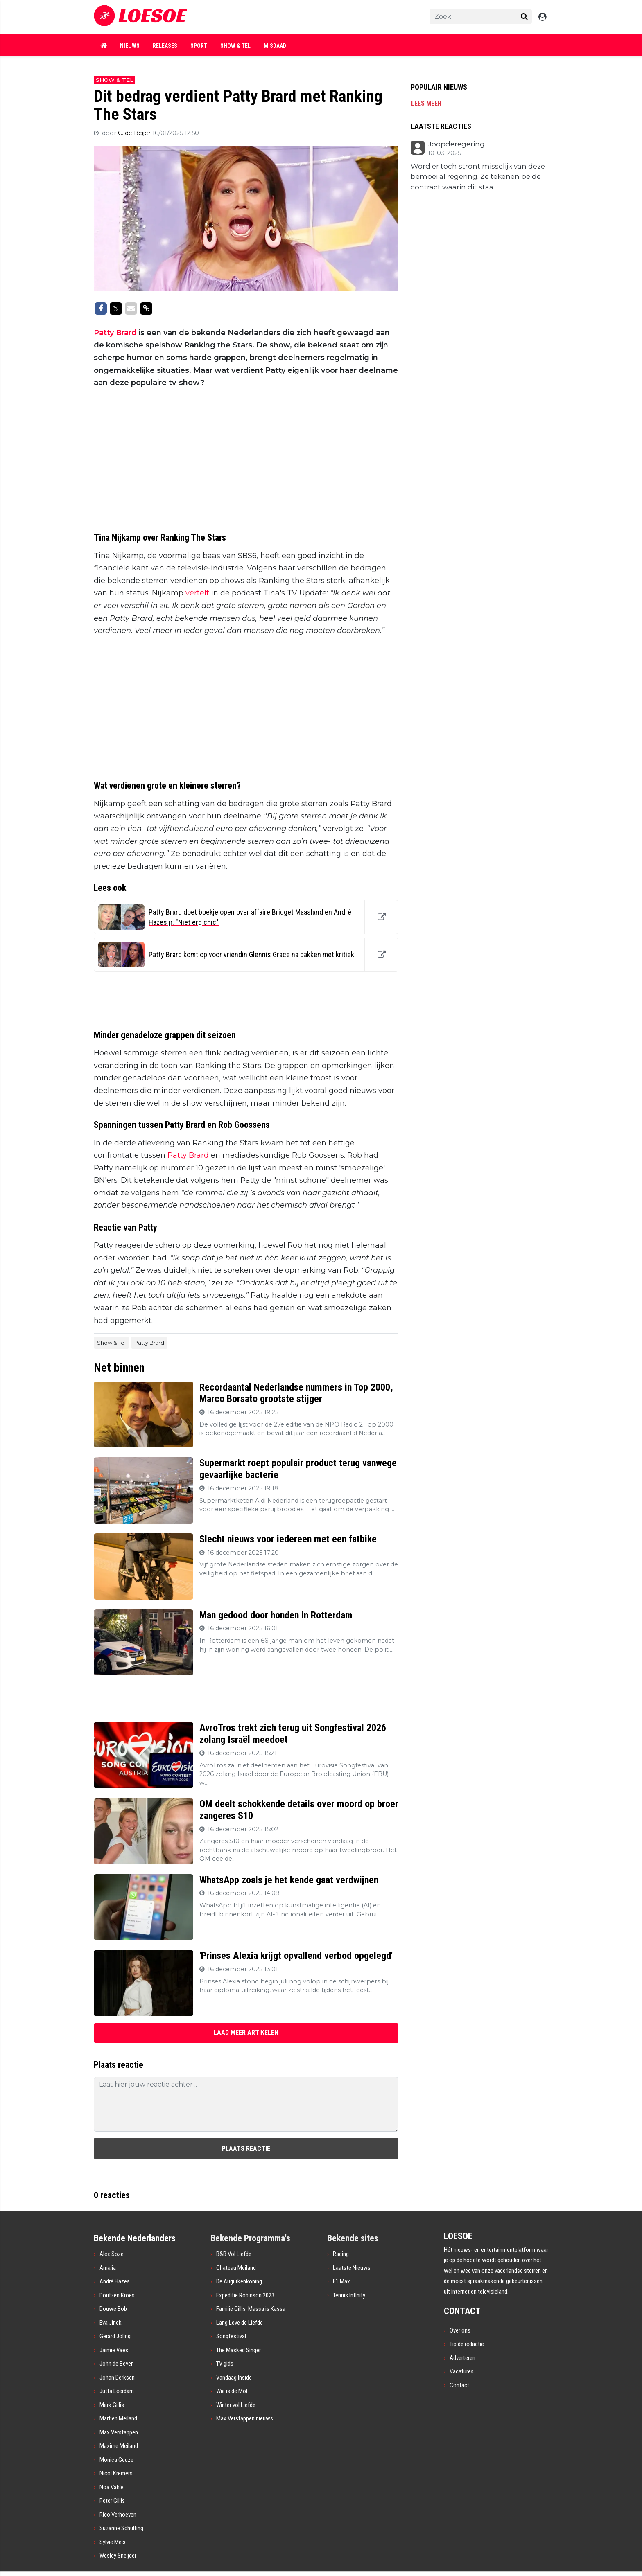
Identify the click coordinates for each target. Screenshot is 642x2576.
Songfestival (231, 2336)
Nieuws (130, 46)
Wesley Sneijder (117, 2555)
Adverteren (462, 2358)
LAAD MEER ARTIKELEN (246, 2032)
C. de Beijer (135, 133)
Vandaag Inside (234, 2377)
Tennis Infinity (349, 2295)
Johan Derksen (117, 2377)
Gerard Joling (115, 2336)
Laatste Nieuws (352, 2268)
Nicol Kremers (116, 2473)
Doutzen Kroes (117, 2295)
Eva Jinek (110, 2322)
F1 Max (341, 2281)
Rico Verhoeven (117, 2514)
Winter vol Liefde (235, 2405)
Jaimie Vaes (113, 2350)
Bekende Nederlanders (135, 2238)
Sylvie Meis (112, 2542)
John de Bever (116, 2363)
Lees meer (426, 103)
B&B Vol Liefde (233, 2254)
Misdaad (275, 46)
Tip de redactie (467, 2344)
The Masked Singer (238, 2350)
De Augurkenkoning (239, 2281)
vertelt (197, 592)
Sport (198, 46)
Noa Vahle (111, 2487)
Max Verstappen (118, 2432)
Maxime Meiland (118, 2446)
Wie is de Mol (231, 2391)
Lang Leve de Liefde (239, 2322)
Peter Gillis (112, 2500)
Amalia (107, 2268)
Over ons (460, 2330)
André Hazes (114, 2281)
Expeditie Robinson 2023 (245, 2295)
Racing (341, 2254)
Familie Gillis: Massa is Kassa (250, 2308)
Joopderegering (456, 144)
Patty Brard (115, 332)
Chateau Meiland (236, 2268)
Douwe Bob (113, 2308)
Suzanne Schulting (121, 2528)
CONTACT (462, 2311)
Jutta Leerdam (116, 2391)
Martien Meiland (118, 2418)
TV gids (224, 2363)
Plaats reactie (246, 2148)
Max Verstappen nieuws (244, 2418)
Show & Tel (235, 46)
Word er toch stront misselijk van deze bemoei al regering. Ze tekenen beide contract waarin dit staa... (478, 176)
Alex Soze (111, 2254)
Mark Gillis (111, 2405)
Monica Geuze (116, 2459)
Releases (165, 46)
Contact (459, 2385)
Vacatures (462, 2371)
